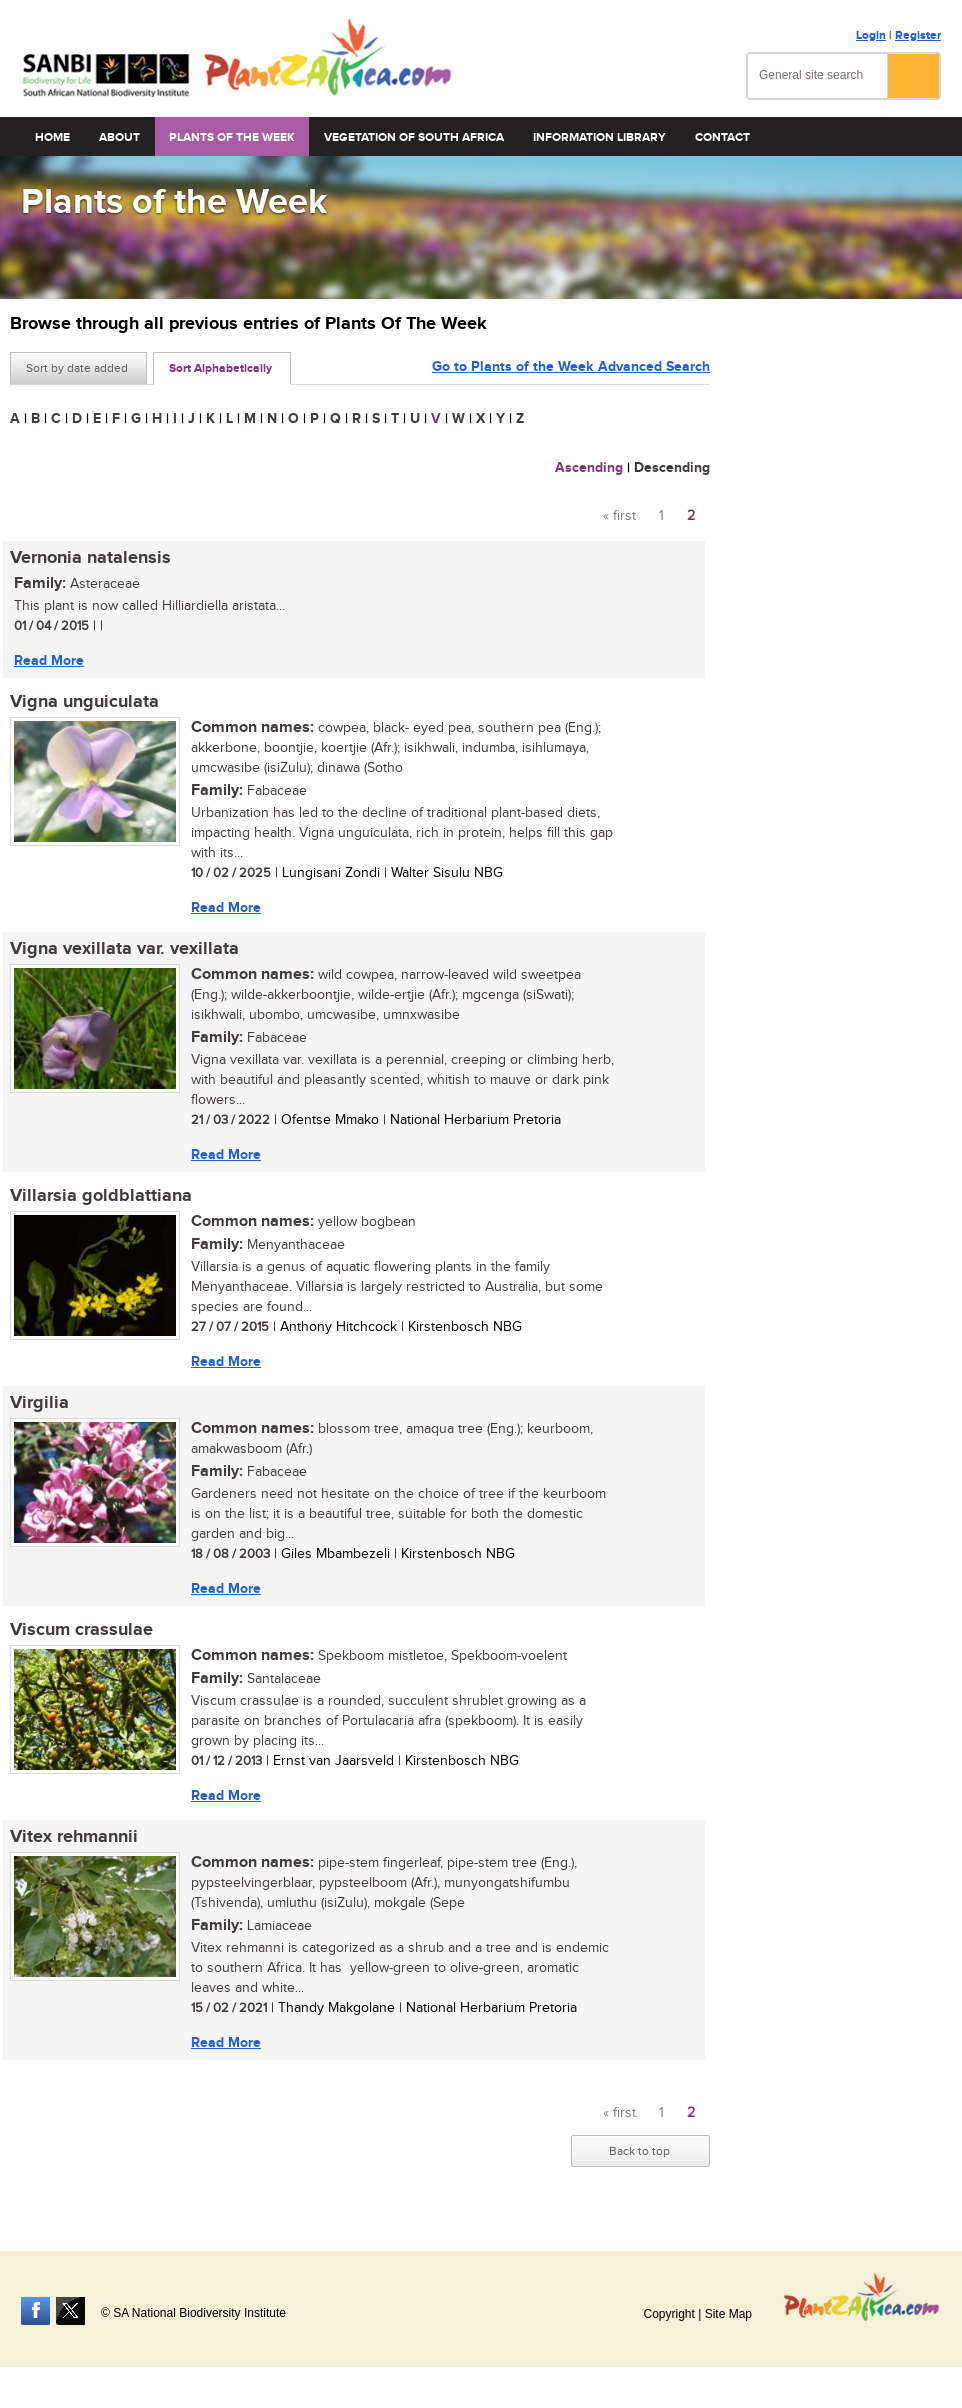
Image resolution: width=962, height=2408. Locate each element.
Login (871, 35)
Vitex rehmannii (74, 1837)
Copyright (668, 2314)
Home (52, 137)
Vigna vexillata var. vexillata (124, 949)
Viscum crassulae (81, 1630)
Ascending (589, 467)
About (119, 137)
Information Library (599, 137)
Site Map (728, 2314)
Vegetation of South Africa (414, 137)
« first (619, 516)
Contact (722, 137)
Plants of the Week (232, 137)
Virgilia (39, 1403)
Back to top (639, 2151)
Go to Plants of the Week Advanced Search (571, 366)
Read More (49, 660)
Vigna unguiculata (84, 702)
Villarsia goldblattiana (101, 1196)
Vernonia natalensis (90, 558)
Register (918, 35)
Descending (672, 467)
